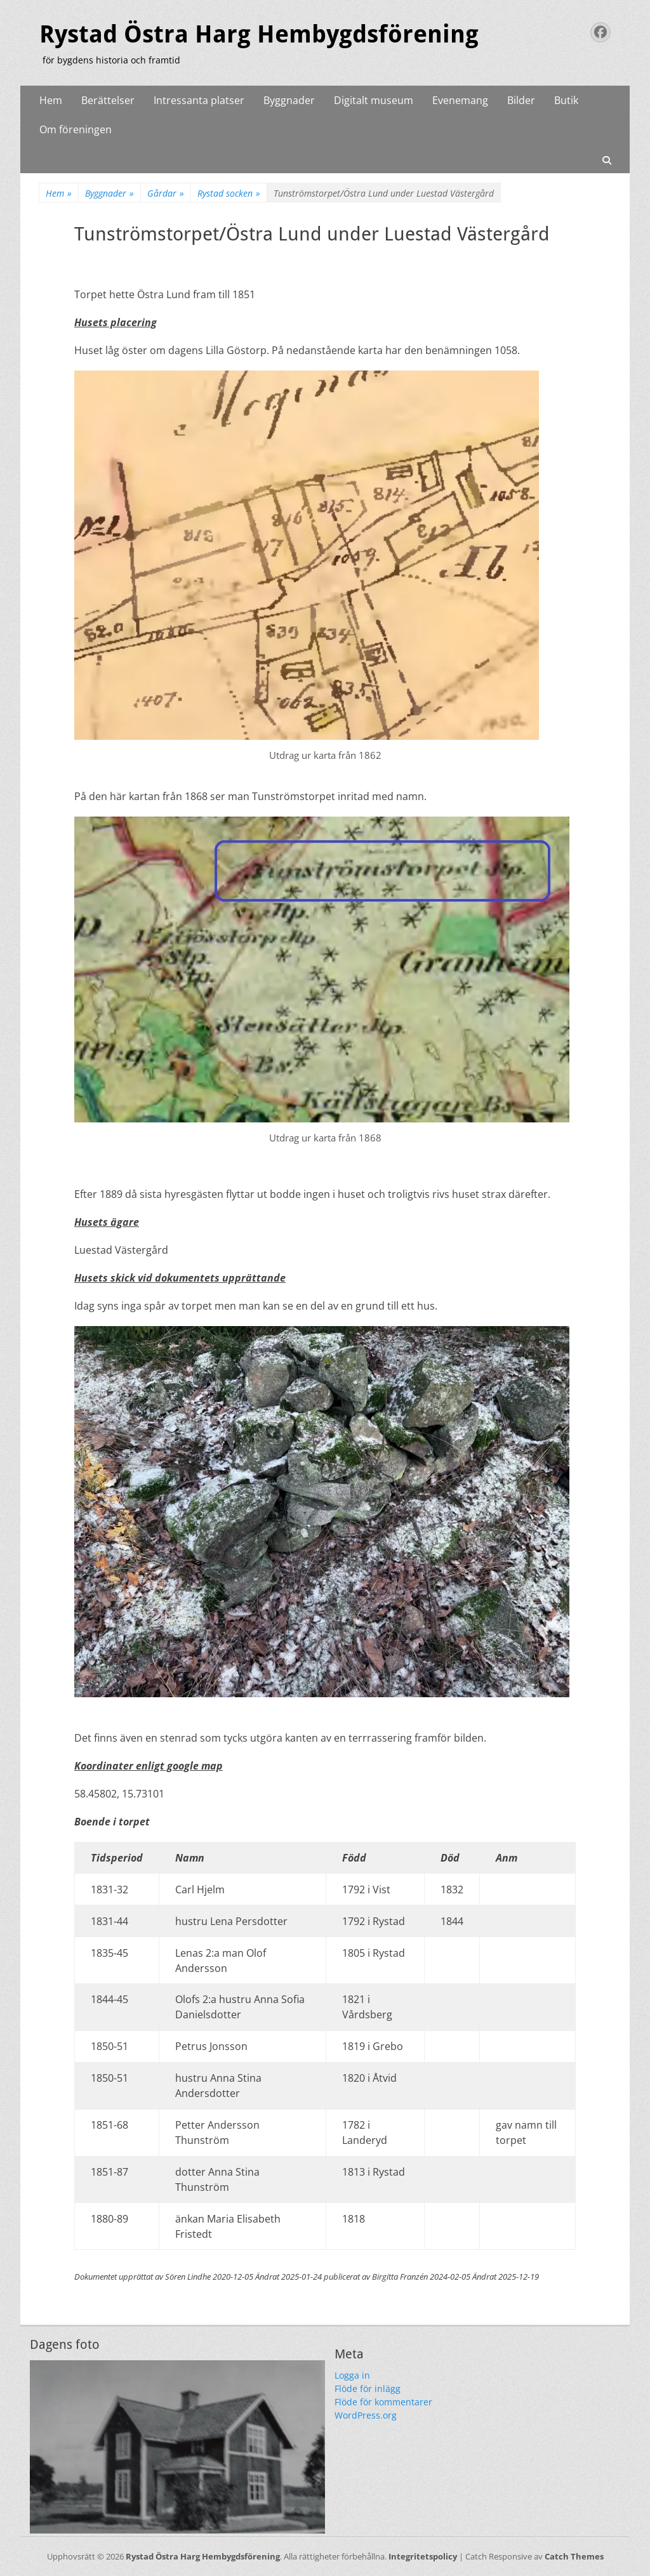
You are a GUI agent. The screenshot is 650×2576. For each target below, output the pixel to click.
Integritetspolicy (422, 2556)
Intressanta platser (199, 100)
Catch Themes (574, 2556)
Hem (50, 100)
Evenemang (460, 100)
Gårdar (165, 193)
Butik (566, 100)
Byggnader (289, 100)
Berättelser (108, 100)
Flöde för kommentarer (383, 2402)
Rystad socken (228, 193)
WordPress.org (366, 2415)
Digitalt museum (373, 100)
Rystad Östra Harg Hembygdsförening (259, 34)
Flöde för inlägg (368, 2388)
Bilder (521, 100)
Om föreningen (75, 129)
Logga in (352, 2375)
